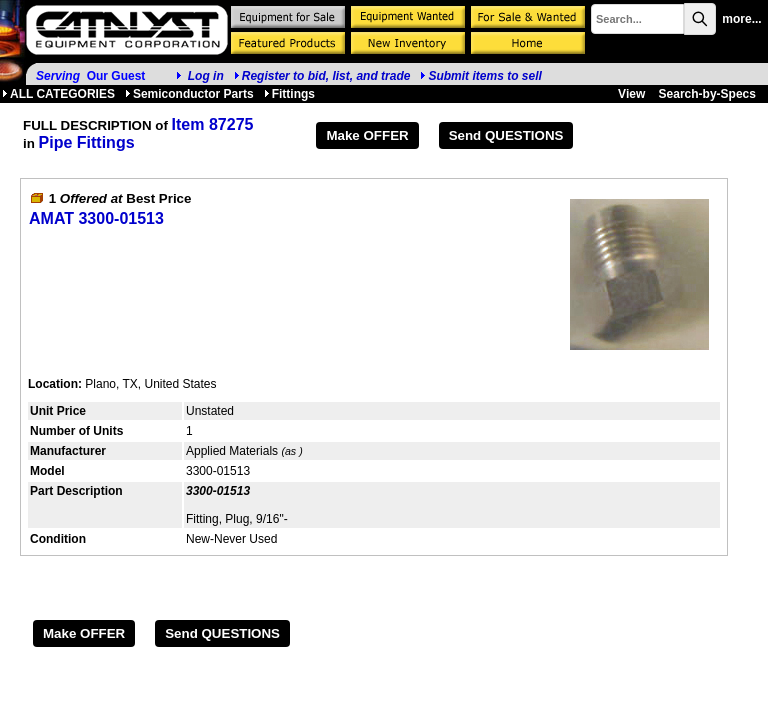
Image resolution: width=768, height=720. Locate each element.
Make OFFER (367, 135)
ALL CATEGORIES (58, 94)
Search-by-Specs (707, 94)
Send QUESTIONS (506, 135)
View (631, 94)
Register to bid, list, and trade (326, 76)
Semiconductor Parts (189, 94)
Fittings (289, 94)
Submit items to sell (480, 76)
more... (741, 19)
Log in (206, 76)
